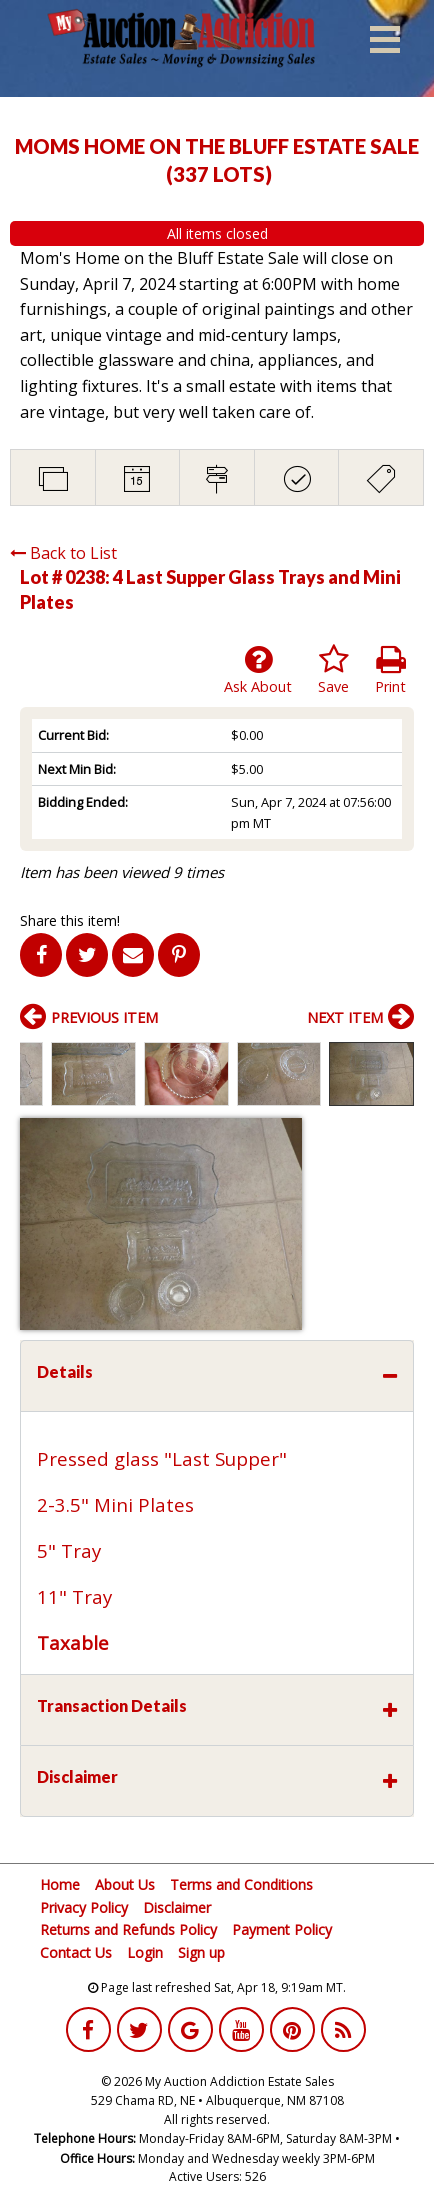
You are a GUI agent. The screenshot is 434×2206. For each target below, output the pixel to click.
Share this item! (70, 920)
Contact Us (76, 1952)
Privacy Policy (84, 1907)
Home (60, 1884)
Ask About (258, 670)
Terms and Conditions (241, 1884)
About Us (125, 1884)
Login (145, 1952)
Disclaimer (177, 1907)
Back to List (63, 553)
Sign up (201, 1952)
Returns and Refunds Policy (128, 1929)
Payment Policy (282, 1929)
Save (333, 670)
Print (390, 670)
